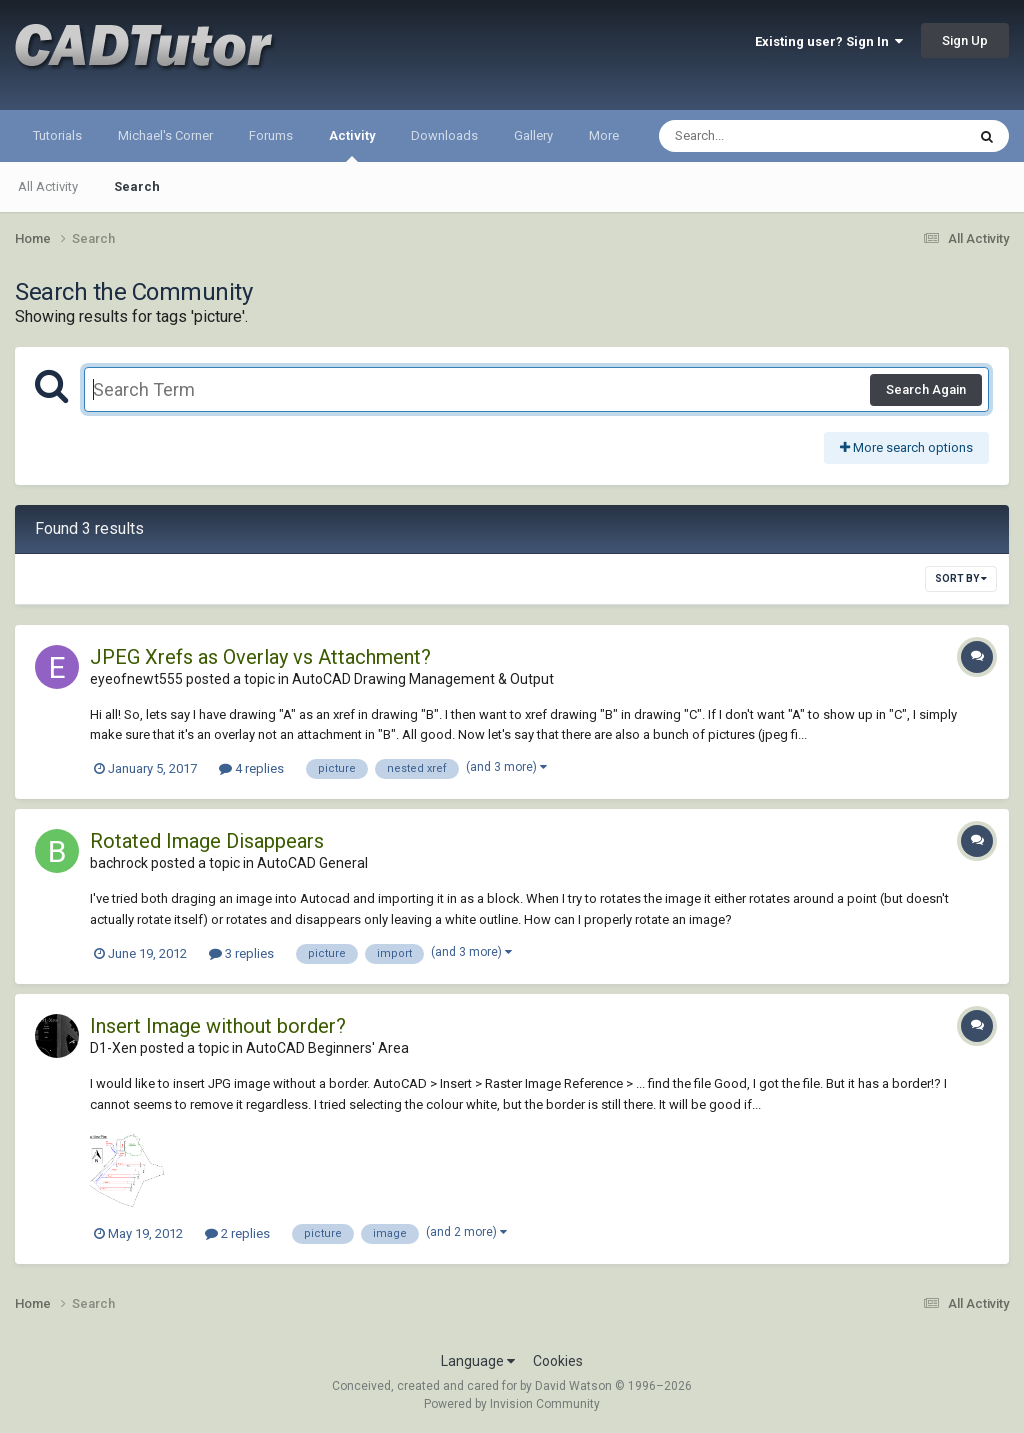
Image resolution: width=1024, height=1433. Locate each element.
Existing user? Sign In (829, 41)
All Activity (48, 186)
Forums (271, 135)
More (604, 135)
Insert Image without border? (218, 1026)
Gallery (533, 135)
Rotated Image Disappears (207, 841)
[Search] (760, 136)
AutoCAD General (312, 863)
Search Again (926, 389)
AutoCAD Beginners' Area (327, 1048)
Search (137, 186)
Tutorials (57, 135)
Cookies (558, 1361)
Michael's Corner (165, 135)
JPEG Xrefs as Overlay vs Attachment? (260, 657)
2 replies (237, 1233)
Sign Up (965, 40)
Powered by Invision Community (512, 1404)
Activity (352, 145)
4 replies (251, 768)
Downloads (444, 135)
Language (478, 1361)
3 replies (241, 953)
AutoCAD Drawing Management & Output (423, 679)
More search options (906, 447)
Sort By (961, 578)
